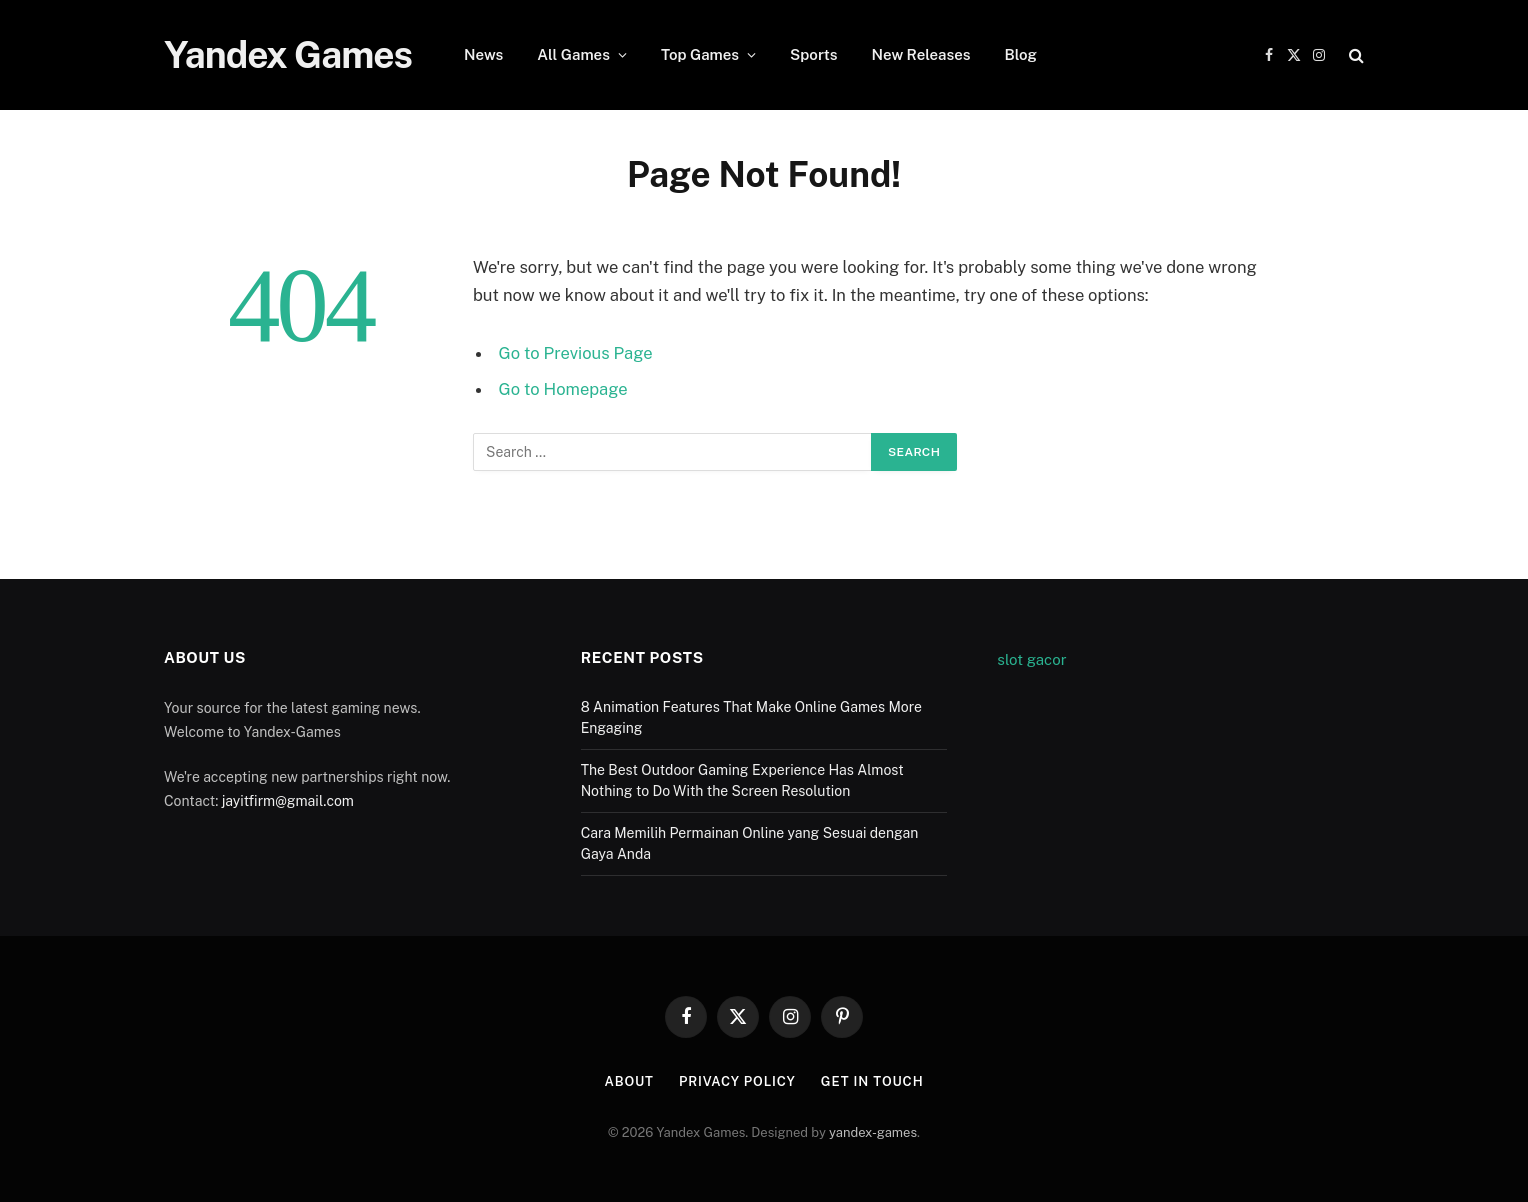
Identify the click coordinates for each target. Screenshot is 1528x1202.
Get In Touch (872, 1081)
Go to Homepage (563, 389)
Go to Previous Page (576, 353)
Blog (1020, 54)
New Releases (921, 54)
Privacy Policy (737, 1081)
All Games (573, 54)
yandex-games (873, 1132)
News (483, 54)
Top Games (700, 54)
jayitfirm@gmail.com (288, 801)
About (628, 1081)
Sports (814, 54)
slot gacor (1031, 659)
